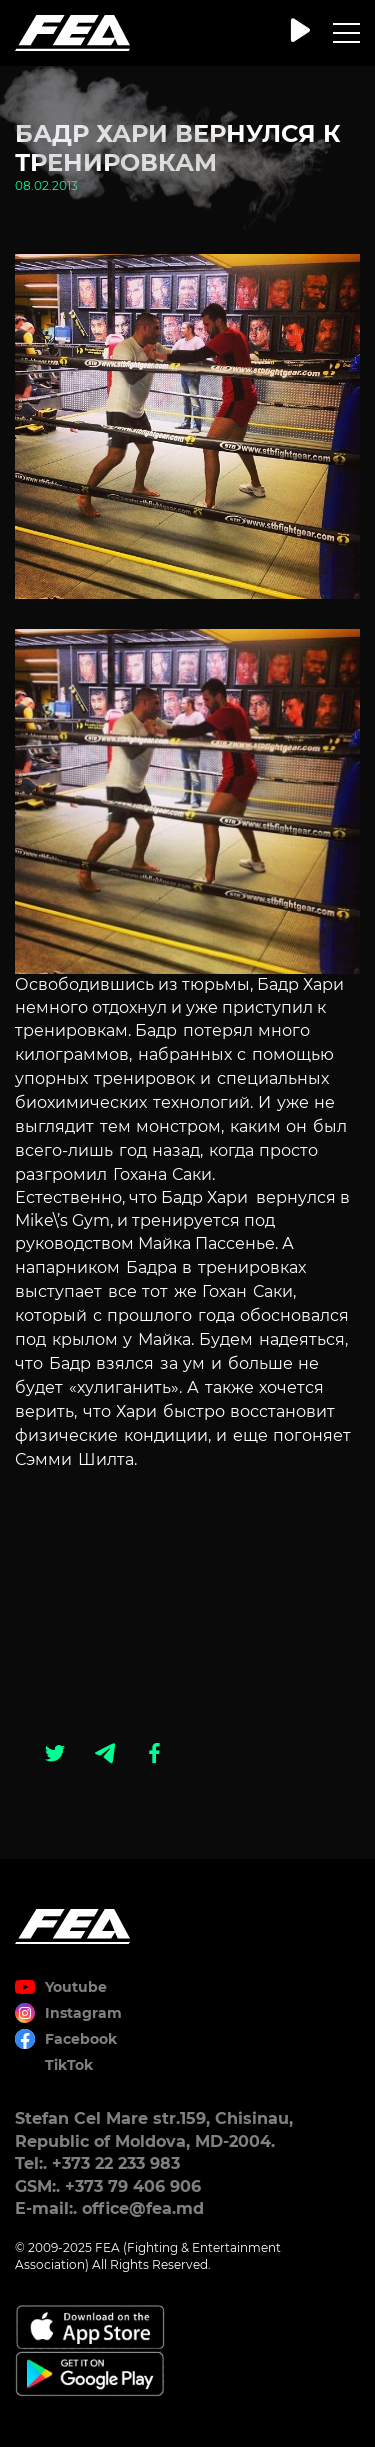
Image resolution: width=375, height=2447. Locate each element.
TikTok (69, 2065)
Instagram (83, 2013)
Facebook (81, 2039)
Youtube (76, 1987)
